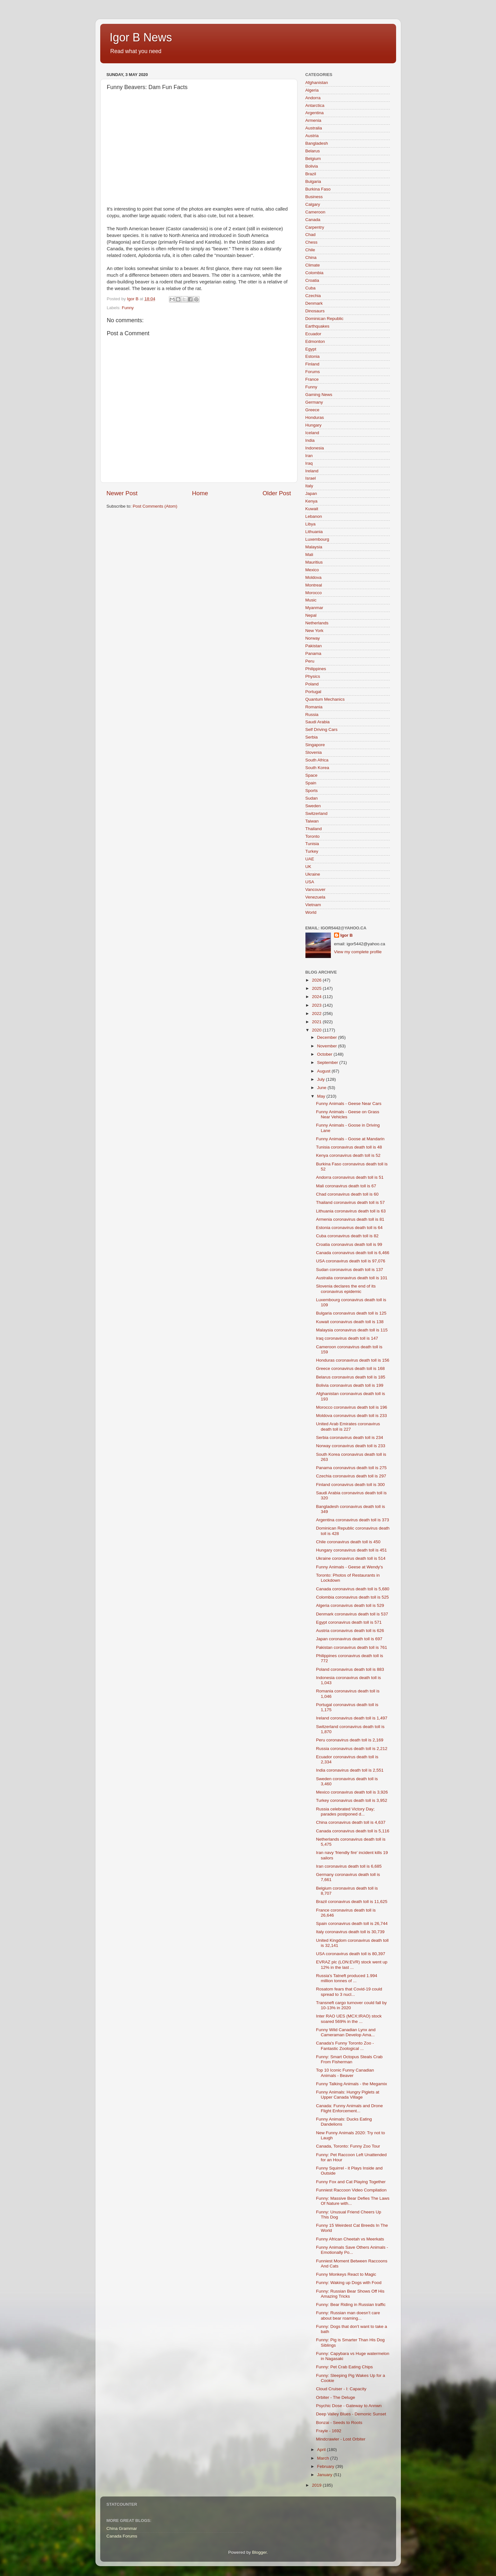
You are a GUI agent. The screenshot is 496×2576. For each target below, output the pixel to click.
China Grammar (122, 2528)
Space (311, 775)
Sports (311, 790)
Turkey (311, 851)
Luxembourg (317, 539)
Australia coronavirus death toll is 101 (351, 1277)
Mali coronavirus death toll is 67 (346, 1186)
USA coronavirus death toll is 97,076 (350, 1261)
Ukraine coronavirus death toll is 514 (350, 1558)
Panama (313, 653)
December (327, 1037)
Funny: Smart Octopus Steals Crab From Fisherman (349, 2059)
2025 (317, 988)
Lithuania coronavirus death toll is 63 (351, 1211)
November (327, 1046)
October (325, 1054)
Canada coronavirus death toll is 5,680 (352, 1589)
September (328, 1062)
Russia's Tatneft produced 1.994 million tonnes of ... (346, 1978)
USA (309, 881)
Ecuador (313, 333)
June (322, 1087)
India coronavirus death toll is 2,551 (349, 1770)
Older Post (276, 493)
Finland (312, 364)
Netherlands (317, 623)
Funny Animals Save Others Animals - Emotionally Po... (352, 2250)
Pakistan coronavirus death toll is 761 (351, 1647)
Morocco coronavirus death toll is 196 (351, 1407)
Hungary (313, 425)
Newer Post (122, 493)
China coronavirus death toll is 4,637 (350, 1822)
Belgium (313, 158)
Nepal (311, 615)
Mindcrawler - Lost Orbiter (340, 2439)
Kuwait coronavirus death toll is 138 (349, 1321)
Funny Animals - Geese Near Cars (348, 1103)
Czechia (313, 295)
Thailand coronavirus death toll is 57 (350, 1202)
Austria (312, 135)
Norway (312, 638)
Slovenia (313, 752)
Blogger (259, 2552)
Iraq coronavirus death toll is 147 (347, 1338)
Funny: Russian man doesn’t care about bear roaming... (348, 2315)
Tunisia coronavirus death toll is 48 (349, 1147)
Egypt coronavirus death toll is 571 (348, 1622)
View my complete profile (358, 951)
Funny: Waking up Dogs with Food (348, 2282)
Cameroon (315, 212)
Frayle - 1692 (328, 2430)
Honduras (314, 417)
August (324, 1071)
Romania (314, 707)
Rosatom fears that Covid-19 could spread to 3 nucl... (349, 1991)
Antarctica (315, 105)
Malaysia (313, 547)
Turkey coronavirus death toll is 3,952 (351, 1800)
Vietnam (313, 904)
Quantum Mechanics (325, 699)
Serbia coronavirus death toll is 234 (349, 1437)
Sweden (313, 805)
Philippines (315, 668)
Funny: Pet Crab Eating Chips (344, 2366)
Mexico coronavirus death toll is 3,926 (352, 1792)
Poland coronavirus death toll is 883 (350, 1669)
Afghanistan (316, 82)
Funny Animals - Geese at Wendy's (349, 1567)
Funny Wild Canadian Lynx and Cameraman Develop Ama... (345, 2032)
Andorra (313, 97)
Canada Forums (122, 2536)
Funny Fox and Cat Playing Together (351, 2181)
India (310, 440)
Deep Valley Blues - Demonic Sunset (351, 2414)
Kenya (311, 501)
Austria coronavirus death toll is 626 (350, 1630)
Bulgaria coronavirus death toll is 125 (351, 1313)
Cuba (310, 288)
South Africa (317, 760)
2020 (317, 1030)
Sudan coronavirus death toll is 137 (349, 1269)
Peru (310, 661)
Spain (311, 783)
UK (308, 866)
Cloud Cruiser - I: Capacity (341, 2388)
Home (200, 493)
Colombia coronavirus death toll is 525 (352, 1597)
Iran (309, 455)
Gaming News (318, 394)
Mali (309, 554)
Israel (310, 478)
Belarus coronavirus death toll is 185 (350, 1377)
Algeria (312, 90)
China (311, 257)
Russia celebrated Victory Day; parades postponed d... (345, 1811)
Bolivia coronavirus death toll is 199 (349, 1385)
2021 (317, 1021)
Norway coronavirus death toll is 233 (350, 1445)
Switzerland (316, 813)
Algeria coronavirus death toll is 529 (350, 1605)
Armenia (313, 120)
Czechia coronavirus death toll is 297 (351, 1476)
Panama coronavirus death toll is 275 (351, 1467)
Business (314, 196)
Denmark (314, 303)
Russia (311, 714)
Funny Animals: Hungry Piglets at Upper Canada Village (347, 2095)
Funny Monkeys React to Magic (346, 2274)
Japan (311, 493)
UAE (309, 859)
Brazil (310, 173)
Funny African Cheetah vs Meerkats (350, 2239)
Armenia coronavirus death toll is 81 (350, 1219)
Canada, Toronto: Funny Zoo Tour (348, 2146)
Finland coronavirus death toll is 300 (350, 1484)
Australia (313, 128)
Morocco (313, 592)
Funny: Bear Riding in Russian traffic (351, 2304)
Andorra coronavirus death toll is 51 (349, 1177)
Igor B (346, 935)
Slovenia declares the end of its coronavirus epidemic (346, 1289)
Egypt (311, 349)
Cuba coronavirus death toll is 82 (347, 1235)
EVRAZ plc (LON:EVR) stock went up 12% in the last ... (351, 1964)
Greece (312, 409)
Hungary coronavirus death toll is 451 (351, 1550)
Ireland (311, 471)
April (322, 2449)
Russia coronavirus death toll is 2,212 (351, 1748)
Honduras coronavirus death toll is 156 (352, 1360)
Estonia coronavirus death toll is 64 (349, 1227)
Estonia (312, 356)
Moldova (313, 577)
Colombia (314, 272)
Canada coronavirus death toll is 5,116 (352, 1831)
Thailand (313, 828)
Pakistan (313, 645)
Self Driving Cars (321, 729)
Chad (310, 234)
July (321, 1079)
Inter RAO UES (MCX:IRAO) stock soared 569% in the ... (348, 2019)
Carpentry (314, 227)
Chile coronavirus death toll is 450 (348, 1541)
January (325, 2474)
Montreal (313, 585)
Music (311, 600)
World (311, 912)
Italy (309, 485)
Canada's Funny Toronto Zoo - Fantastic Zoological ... (345, 2046)
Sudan (311, 798)
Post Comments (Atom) (155, 506)
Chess (311, 242)
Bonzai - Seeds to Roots (339, 2422)
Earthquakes (317, 326)
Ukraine (312, 874)
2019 (317, 2485)
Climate (312, 265)
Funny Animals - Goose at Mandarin (350, 1138)
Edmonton (315, 341)
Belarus (312, 151)
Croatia (312, 280)
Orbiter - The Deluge (335, 2397)
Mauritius (314, 562)
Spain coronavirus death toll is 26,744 (352, 1923)
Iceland (312, 432)
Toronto (312, 836)
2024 (317, 996)
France (312, 379)
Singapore (315, 744)
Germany (314, 402)
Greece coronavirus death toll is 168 (350, 1368)
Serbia (311, 737)
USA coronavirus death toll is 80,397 (350, 1953)
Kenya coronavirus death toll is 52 (348, 1155)
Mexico (312, 569)
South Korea (317, 767)
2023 (317, 1005)
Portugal (313, 691)
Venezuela (315, 897)
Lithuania (314, 531)
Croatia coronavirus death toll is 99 (349, 1244)
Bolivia (311, 166)
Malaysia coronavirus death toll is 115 (352, 1330)
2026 (317, 980)
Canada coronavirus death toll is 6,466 (352, 1252)
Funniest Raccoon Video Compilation (351, 2190)
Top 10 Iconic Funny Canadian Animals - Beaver (345, 2073)
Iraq (309, 463)
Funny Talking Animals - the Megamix (351, 2083)
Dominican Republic (324, 318)
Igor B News (141, 37)
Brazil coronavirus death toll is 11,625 (351, 1901)
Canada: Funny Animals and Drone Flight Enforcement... (349, 2108)
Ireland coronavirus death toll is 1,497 (351, 1718)
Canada (312, 219)
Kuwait (311, 508)
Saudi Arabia (317, 721)
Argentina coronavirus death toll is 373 (352, 1519)
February (326, 2466)
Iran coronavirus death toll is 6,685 (348, 1866)
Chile (310, 249)
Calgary (312, 204)
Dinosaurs (315, 311)
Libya (310, 524)
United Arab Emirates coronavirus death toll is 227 (348, 1426)
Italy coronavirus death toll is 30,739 (350, 1931)
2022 (317, 1013)
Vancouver (315, 889)
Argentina (314, 112)
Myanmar (314, 607)
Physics (312, 676)
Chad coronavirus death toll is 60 (347, 1194)
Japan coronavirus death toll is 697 (349, 1638)
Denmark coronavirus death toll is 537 (352, 1614)
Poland (312, 684)
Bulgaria (313, 181)
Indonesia (314, 448)
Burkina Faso (318, 189)
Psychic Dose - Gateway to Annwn (348, 2405)
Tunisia (312, 843)
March (323, 2458)
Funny (128, 307)
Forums (312, 371)
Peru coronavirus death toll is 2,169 (349, 1740)
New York (314, 630)
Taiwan (312, 821)
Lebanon (313, 516)
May (321, 1096)
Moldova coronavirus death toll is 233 (351, 1415)
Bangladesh (316, 143)
